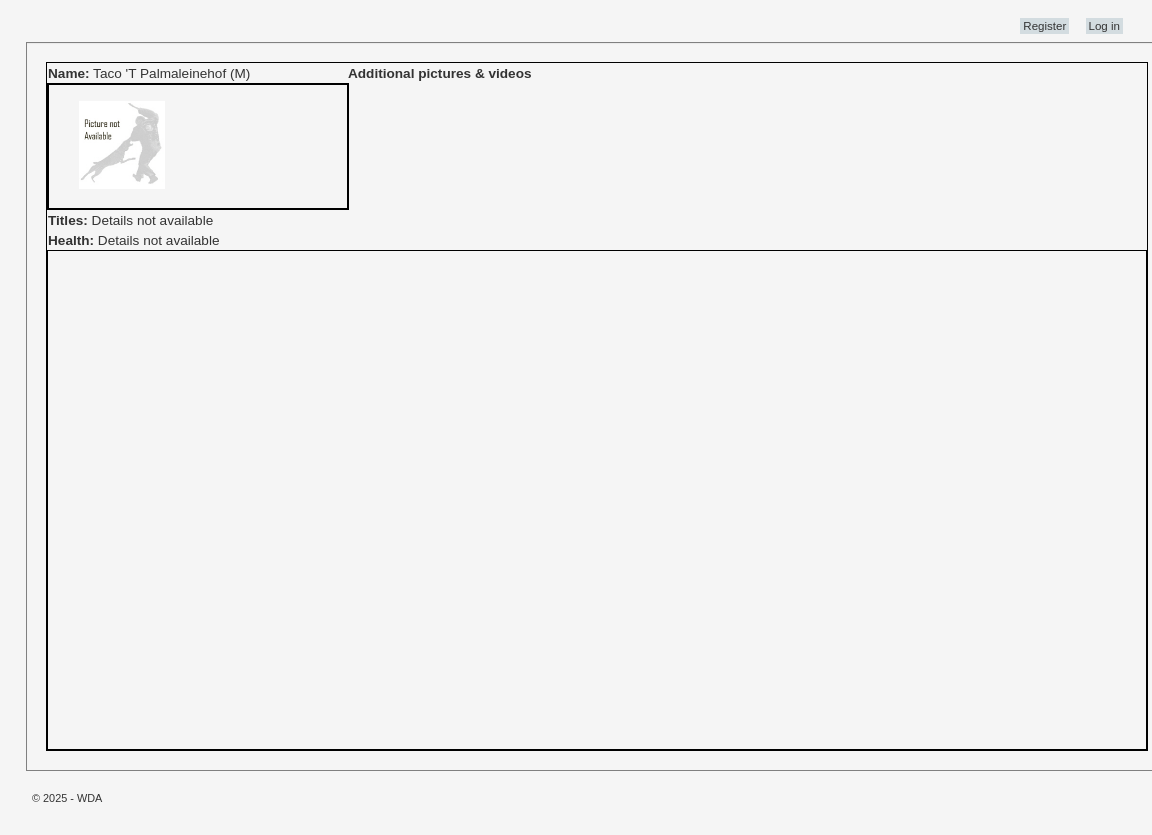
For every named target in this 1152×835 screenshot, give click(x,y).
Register (1044, 26)
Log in (1104, 26)
